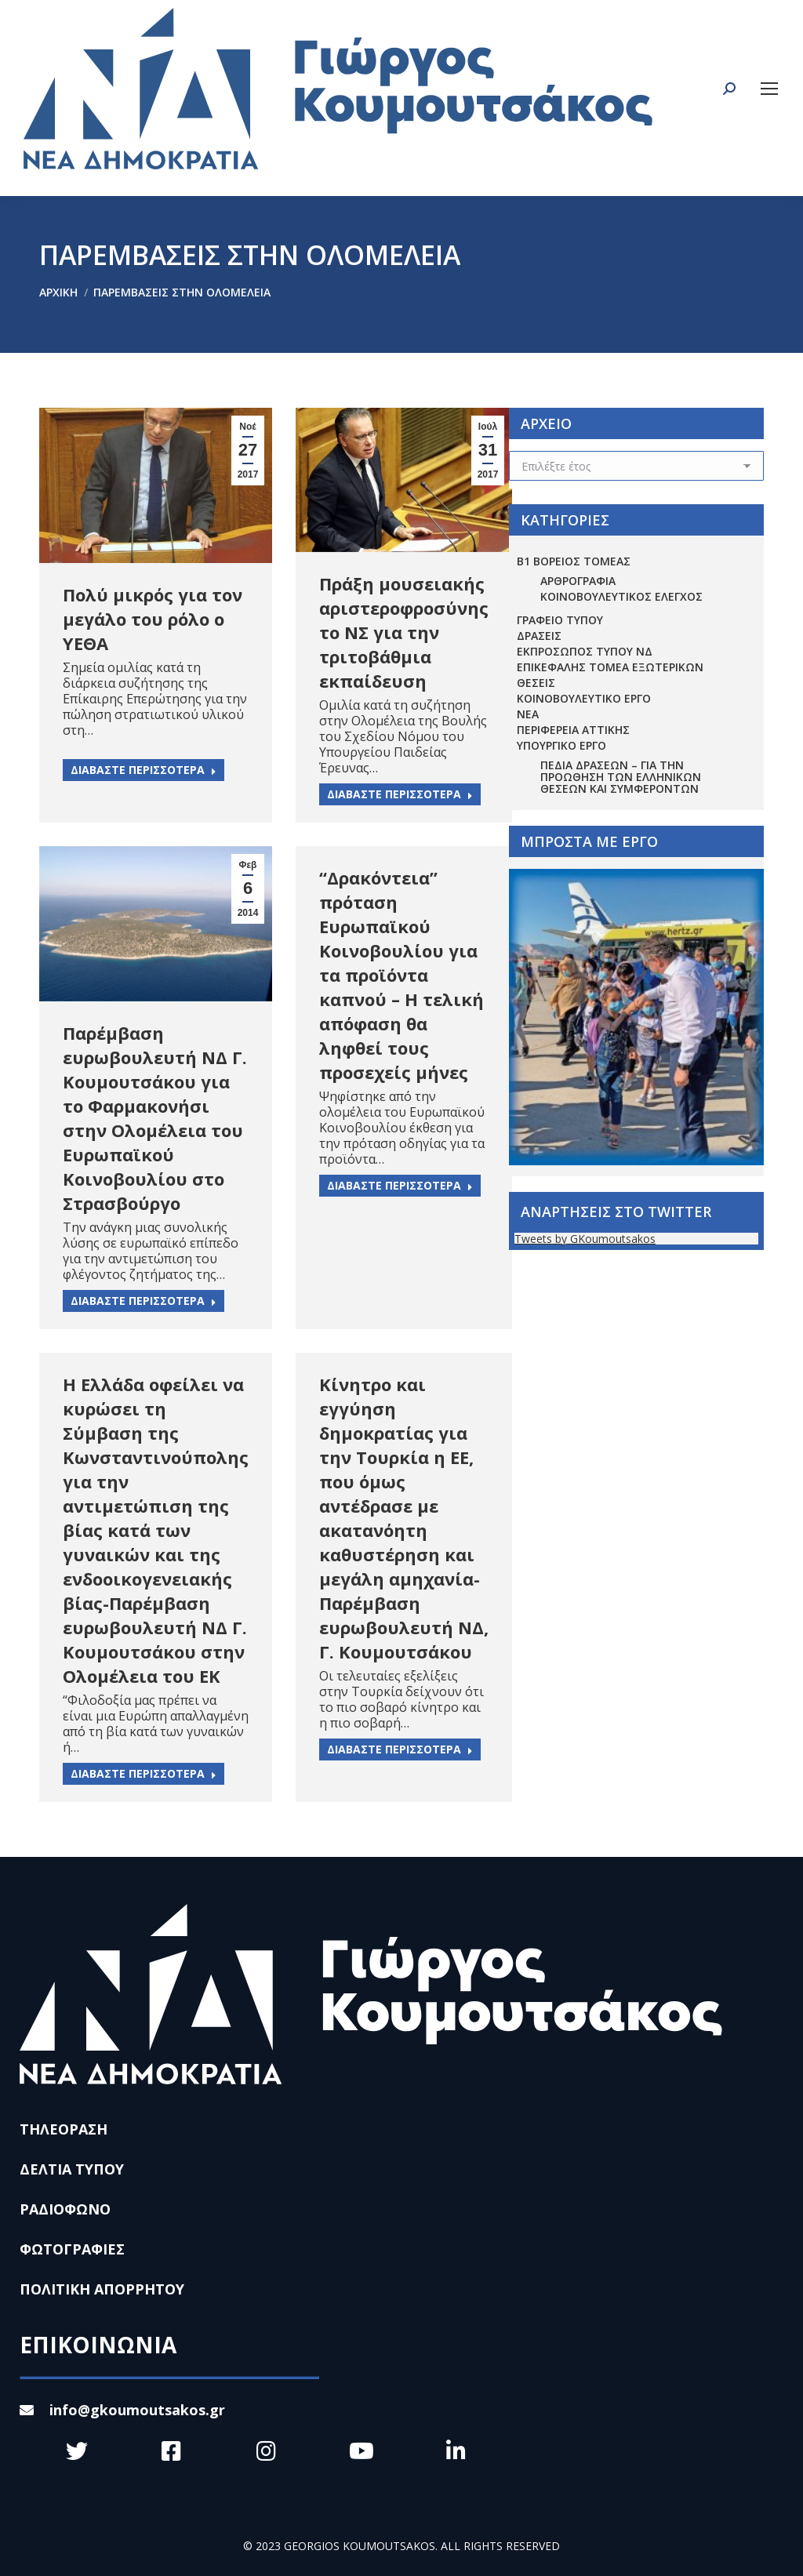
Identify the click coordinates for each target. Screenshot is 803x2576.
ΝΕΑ (528, 714)
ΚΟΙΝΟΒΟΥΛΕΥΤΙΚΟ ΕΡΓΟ (584, 698)
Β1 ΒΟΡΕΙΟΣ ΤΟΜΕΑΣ (573, 561)
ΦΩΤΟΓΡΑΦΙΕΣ (72, 2249)
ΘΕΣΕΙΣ (536, 683)
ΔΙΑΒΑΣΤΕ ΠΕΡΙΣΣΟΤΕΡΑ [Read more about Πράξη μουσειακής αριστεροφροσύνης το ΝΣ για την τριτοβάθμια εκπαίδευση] (400, 794)
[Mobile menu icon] (769, 88)
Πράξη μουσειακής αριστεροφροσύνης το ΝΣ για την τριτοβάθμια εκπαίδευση (404, 632)
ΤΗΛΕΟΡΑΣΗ (63, 2129)
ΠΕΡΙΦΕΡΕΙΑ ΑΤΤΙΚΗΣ (573, 730)
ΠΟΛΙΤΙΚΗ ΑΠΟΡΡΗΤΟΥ (102, 2289)
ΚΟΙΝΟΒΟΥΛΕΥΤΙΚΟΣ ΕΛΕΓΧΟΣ (621, 596)
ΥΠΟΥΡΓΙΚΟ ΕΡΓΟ (561, 745)
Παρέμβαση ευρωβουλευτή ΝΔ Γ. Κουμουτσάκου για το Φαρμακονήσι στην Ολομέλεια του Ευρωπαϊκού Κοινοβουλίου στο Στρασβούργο (155, 1118)
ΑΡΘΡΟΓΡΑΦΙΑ (578, 581)
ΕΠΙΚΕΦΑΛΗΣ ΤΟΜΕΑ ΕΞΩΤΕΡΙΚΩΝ (610, 667)
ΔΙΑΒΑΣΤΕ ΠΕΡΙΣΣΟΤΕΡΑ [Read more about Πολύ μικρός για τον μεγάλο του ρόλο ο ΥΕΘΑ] (143, 769)
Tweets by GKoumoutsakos (585, 1238)
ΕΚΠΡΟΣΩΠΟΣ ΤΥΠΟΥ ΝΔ (584, 651)
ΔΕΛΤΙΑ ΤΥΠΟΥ (72, 2169)
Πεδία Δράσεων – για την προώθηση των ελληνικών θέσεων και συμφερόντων (620, 776)
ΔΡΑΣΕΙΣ (539, 635)
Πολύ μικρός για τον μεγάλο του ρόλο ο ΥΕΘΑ (152, 619)
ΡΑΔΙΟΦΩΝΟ (65, 2209)
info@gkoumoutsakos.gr (122, 2409)
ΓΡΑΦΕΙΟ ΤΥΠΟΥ (560, 620)
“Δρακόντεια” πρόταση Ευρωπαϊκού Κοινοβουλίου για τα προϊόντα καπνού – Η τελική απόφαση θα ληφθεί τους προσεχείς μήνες (401, 975)
